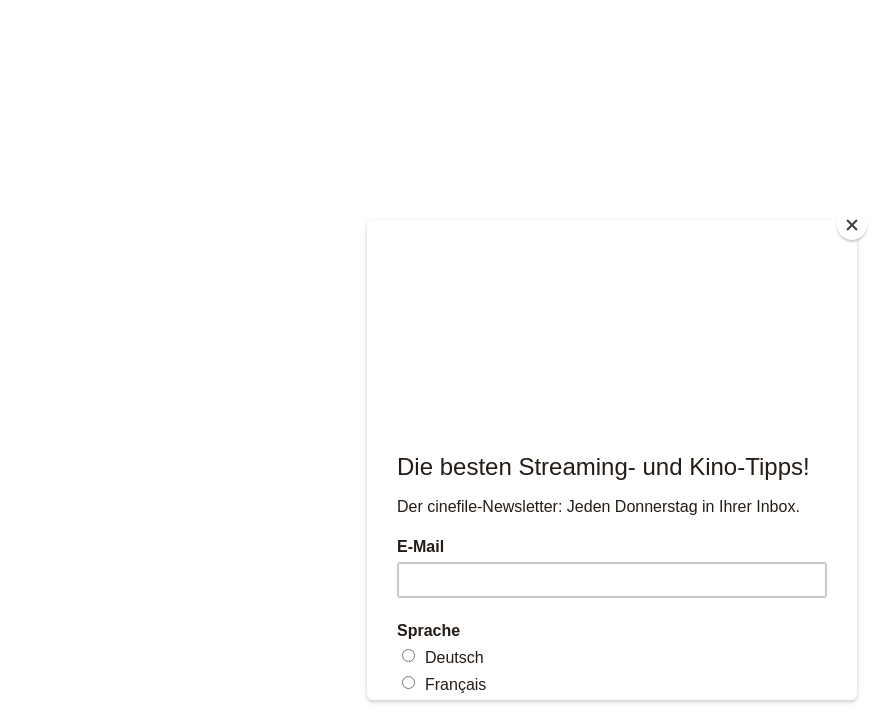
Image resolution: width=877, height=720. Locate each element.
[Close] (852, 225)
